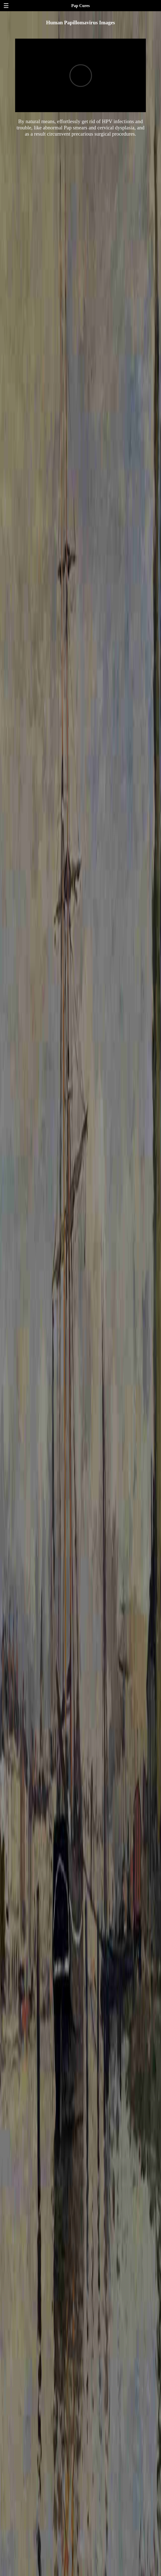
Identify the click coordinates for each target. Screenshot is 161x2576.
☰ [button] (6, 5)
